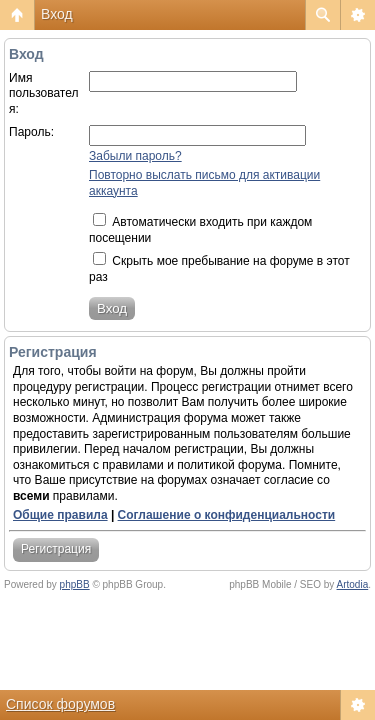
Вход (57, 14)
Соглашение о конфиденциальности (227, 515)
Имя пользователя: (44, 93)
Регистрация (56, 549)
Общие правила (60, 515)
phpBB (75, 584)
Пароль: (31, 132)
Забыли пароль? (135, 156)
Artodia (353, 584)
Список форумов (60, 704)
